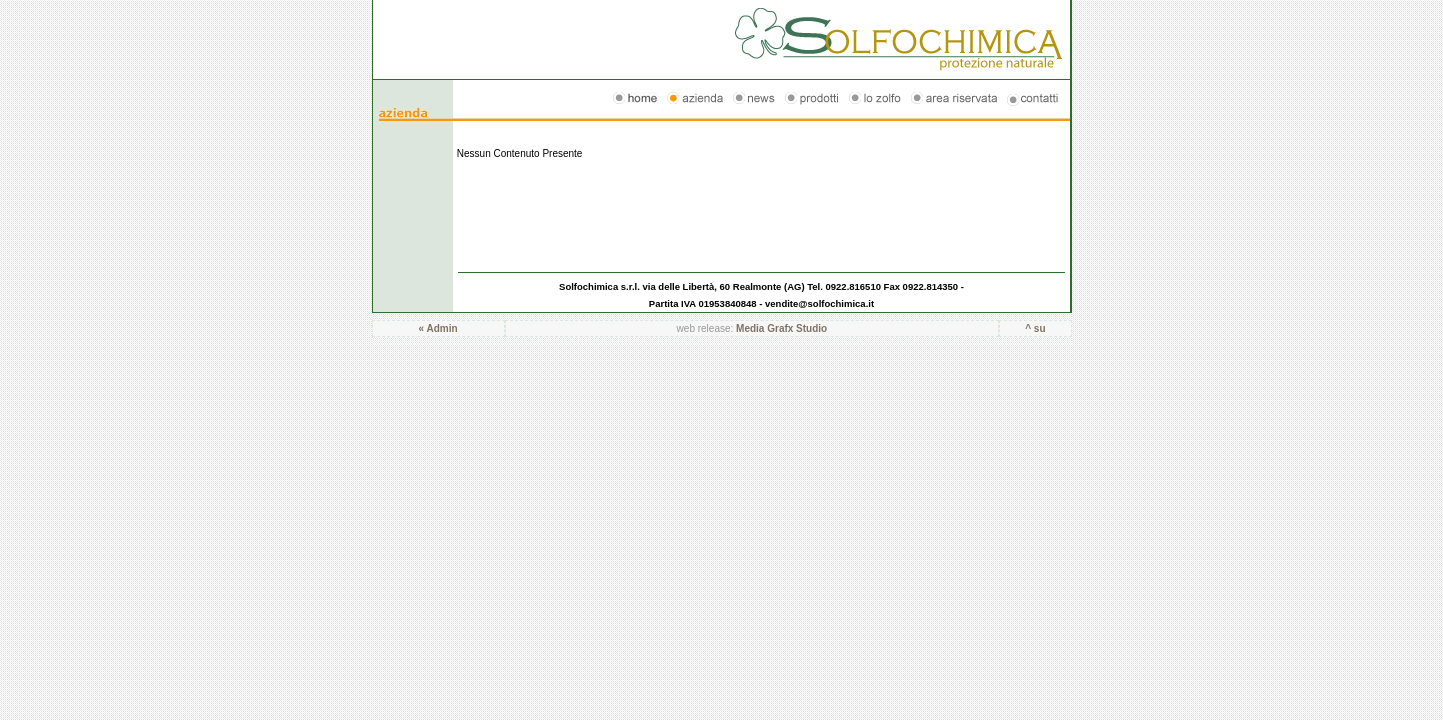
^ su (1035, 328)
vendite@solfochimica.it (819, 303)
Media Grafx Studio (781, 328)
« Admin (438, 328)
